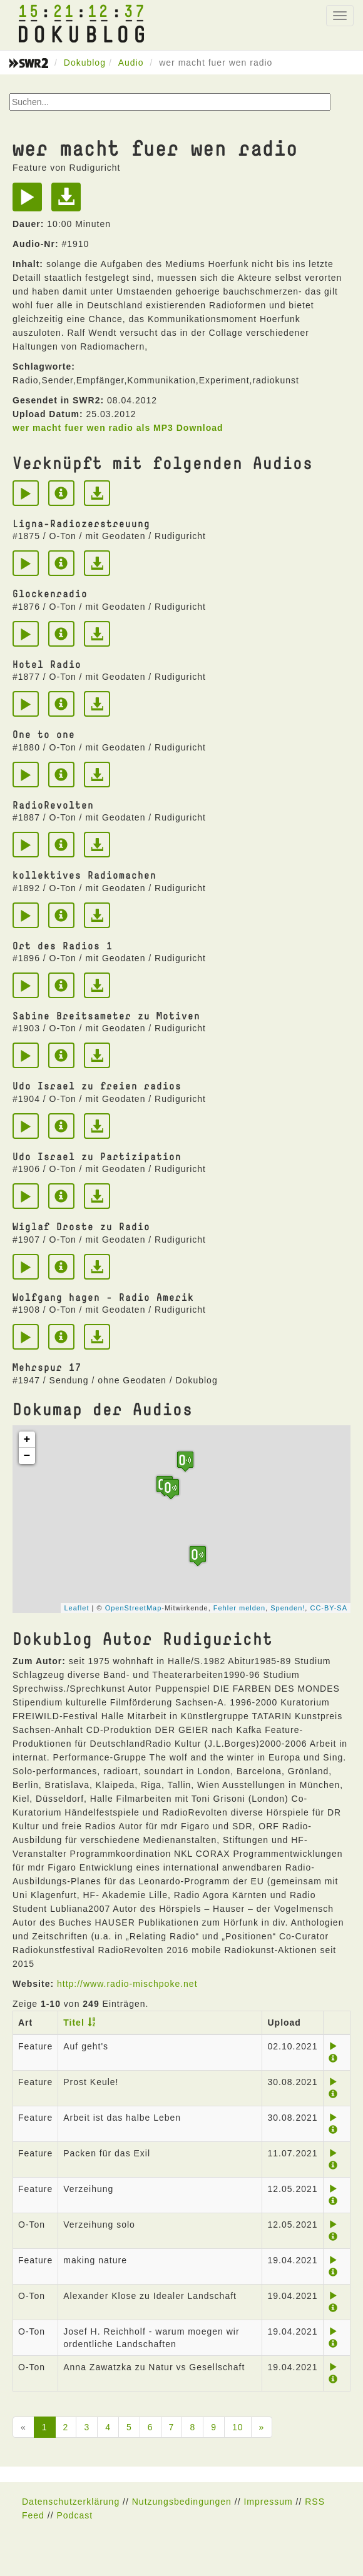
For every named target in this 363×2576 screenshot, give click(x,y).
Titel (73, 2023)
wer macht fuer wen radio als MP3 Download (118, 428)
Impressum (267, 2502)
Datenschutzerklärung (71, 2502)
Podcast (74, 2515)
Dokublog (85, 63)
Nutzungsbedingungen (182, 2502)
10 (237, 2427)
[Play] (30, 201)
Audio (131, 63)
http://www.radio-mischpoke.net (127, 1984)
